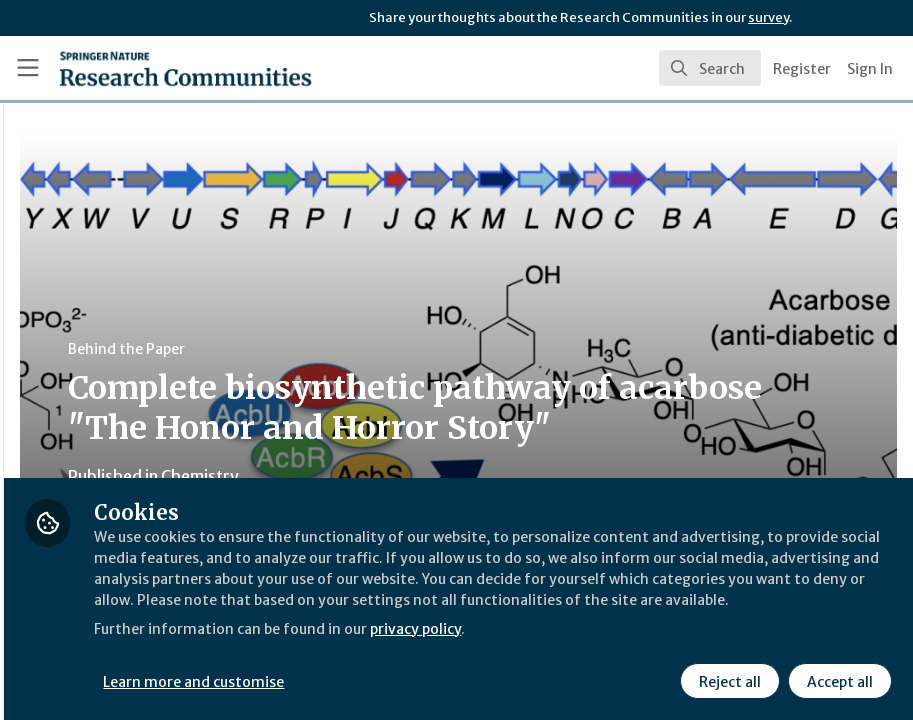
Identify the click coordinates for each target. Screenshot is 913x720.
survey (768, 17)
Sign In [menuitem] (870, 69)
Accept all (837, 679)
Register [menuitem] (802, 69)
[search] (710, 68)
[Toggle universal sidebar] (28, 68)
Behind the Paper (378, 349)
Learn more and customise (447, 679)
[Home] (147, 68)
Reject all (727, 679)
